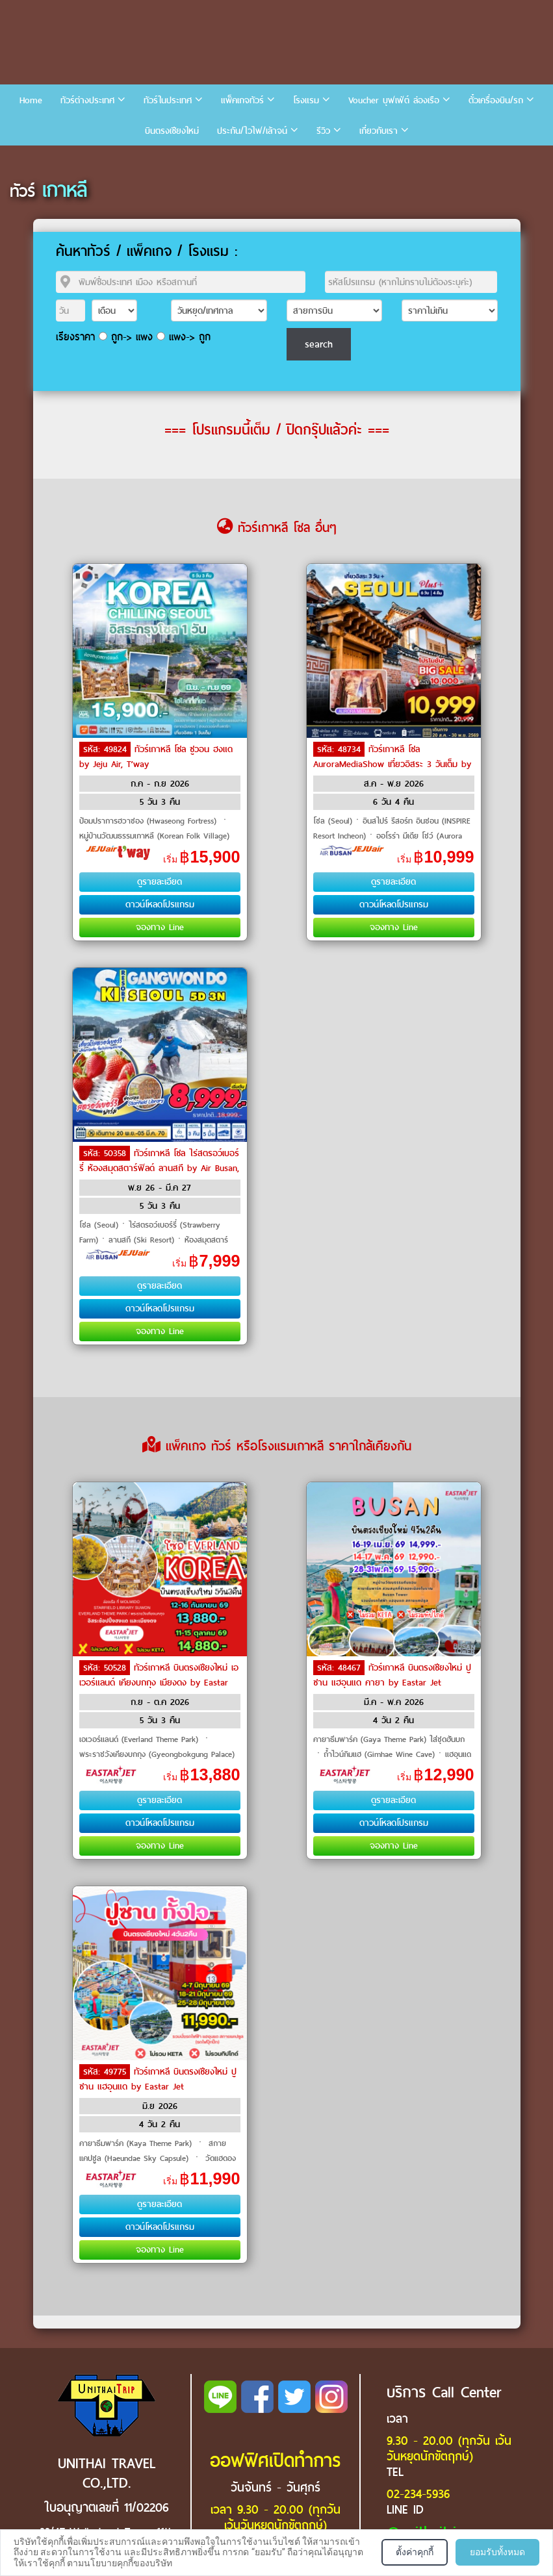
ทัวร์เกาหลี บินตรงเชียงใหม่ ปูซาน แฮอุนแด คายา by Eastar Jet (392, 1675)
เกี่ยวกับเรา (378, 130)
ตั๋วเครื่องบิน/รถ (496, 100)
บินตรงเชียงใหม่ (172, 130)
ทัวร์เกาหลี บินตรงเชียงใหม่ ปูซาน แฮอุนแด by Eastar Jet (158, 2079)
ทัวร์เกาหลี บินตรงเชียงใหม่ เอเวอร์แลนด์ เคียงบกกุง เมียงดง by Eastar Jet (158, 1681)
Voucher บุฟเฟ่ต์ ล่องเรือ (393, 100)
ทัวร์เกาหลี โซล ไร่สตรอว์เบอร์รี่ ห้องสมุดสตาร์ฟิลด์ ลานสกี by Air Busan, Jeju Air (159, 1167)
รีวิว (323, 130)
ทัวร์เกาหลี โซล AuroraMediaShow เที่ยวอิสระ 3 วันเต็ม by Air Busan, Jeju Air (392, 763)
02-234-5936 (418, 2493)
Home (30, 100)
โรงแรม (306, 100)
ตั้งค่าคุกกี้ (414, 2552)
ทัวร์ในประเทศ (168, 100)
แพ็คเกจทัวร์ (242, 100)
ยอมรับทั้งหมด (497, 2552)
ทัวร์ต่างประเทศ (87, 100)
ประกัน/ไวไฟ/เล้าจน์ (252, 130)
